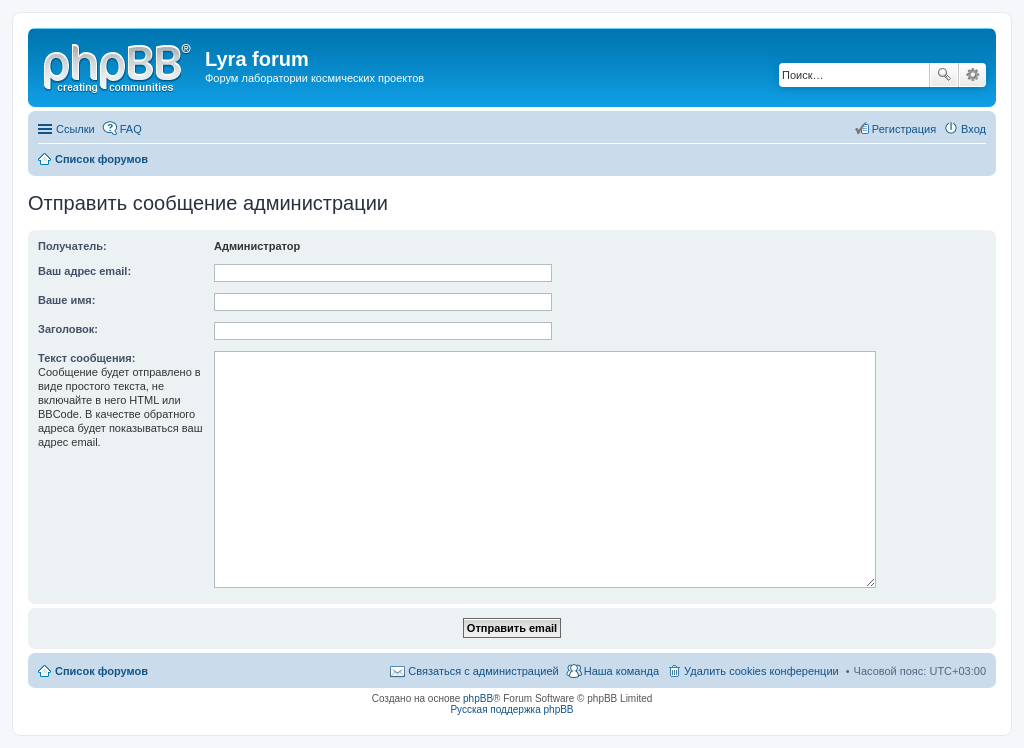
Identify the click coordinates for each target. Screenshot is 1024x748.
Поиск (944, 75)
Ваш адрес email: (84, 271)
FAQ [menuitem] (131, 129)
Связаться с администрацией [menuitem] (483, 671)
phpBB (478, 698)
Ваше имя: (66, 300)
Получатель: (72, 246)
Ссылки (75, 129)
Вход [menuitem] (973, 129)
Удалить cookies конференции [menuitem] (761, 671)
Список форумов (101, 671)
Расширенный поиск (972, 75)
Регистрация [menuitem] (904, 129)
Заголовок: (68, 329)
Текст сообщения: (86, 358)
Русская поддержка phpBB (511, 709)
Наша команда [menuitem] (621, 671)
